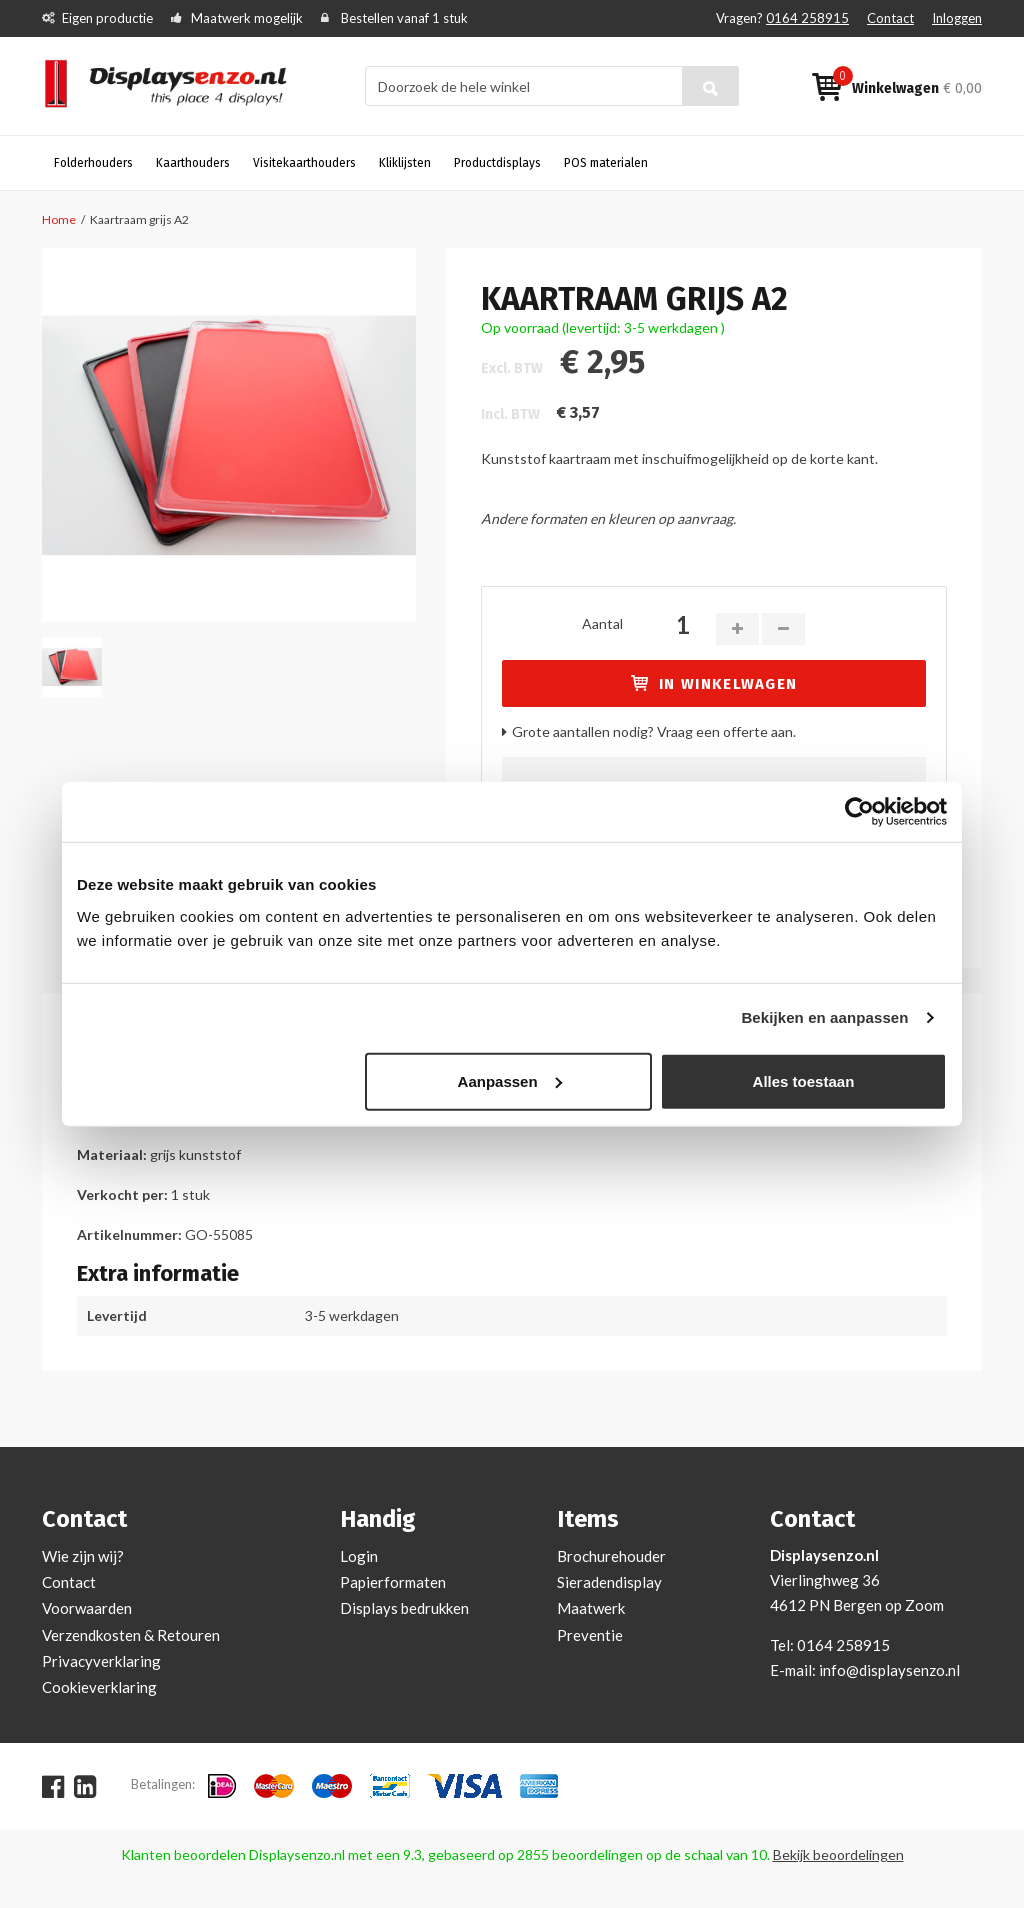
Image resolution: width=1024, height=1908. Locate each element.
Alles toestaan (804, 1080)
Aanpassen (510, 1080)
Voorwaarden (87, 1608)
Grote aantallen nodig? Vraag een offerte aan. (654, 731)
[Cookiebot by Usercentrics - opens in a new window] (859, 812)
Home (59, 219)
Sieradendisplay (609, 1582)
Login (359, 1556)
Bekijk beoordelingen (838, 1854)
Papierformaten (393, 1582)
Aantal (602, 623)
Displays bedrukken (404, 1608)
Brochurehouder (611, 1556)
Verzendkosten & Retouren (131, 1635)
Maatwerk (591, 1608)
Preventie (590, 1635)
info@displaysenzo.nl (889, 1670)
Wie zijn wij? (83, 1556)
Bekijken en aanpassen (824, 1017)
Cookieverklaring (99, 1687)
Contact (890, 18)
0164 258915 (807, 18)
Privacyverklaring (101, 1661)
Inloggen (957, 18)
